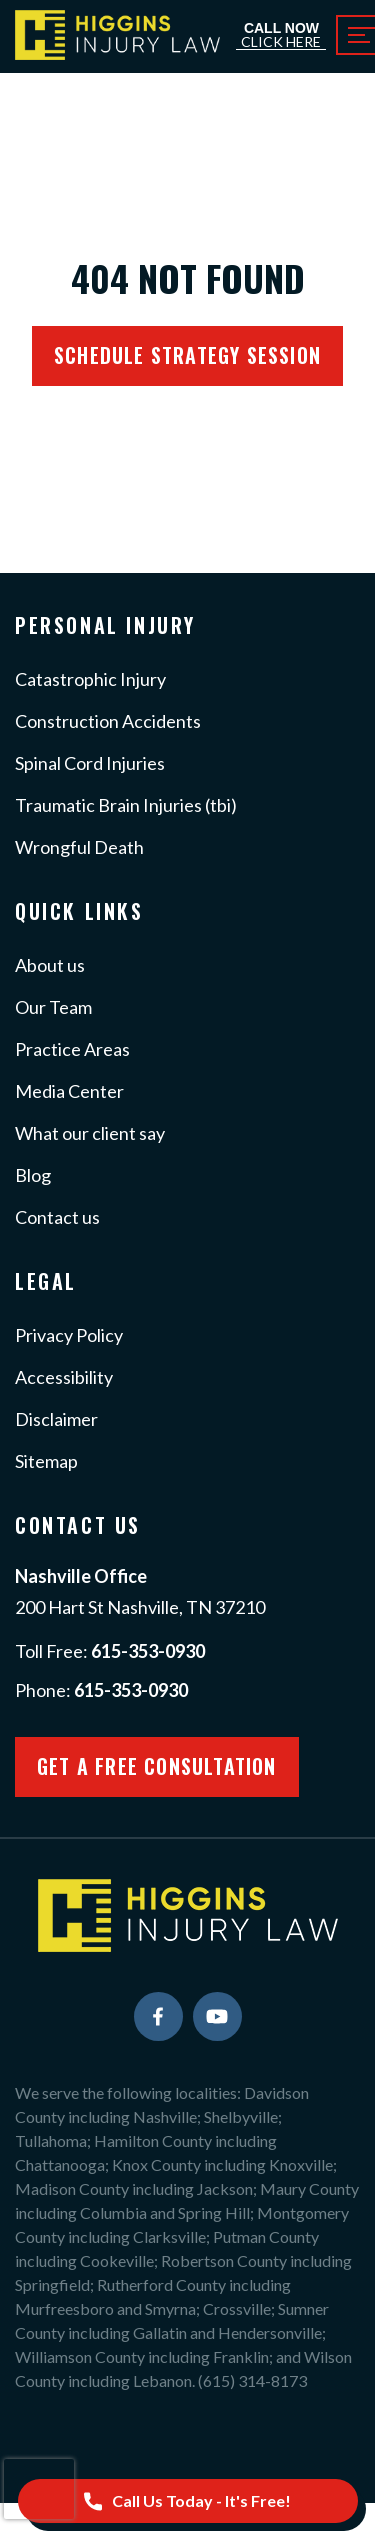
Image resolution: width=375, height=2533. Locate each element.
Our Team (53, 1007)
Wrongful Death (79, 847)
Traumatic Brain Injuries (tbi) (126, 805)
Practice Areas (72, 1049)
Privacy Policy (69, 1335)
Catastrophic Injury (90, 679)
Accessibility (64, 1377)
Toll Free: (110, 1651)
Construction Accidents (108, 721)
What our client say (90, 1133)
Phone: (101, 1690)
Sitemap (46, 1461)
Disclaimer (56, 1419)
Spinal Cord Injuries (90, 763)
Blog (33, 1175)
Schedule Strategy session (187, 355)
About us (50, 965)
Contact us (57, 1217)
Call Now (281, 35)
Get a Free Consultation (157, 1766)
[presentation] (39, 2489)
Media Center (69, 1091)
